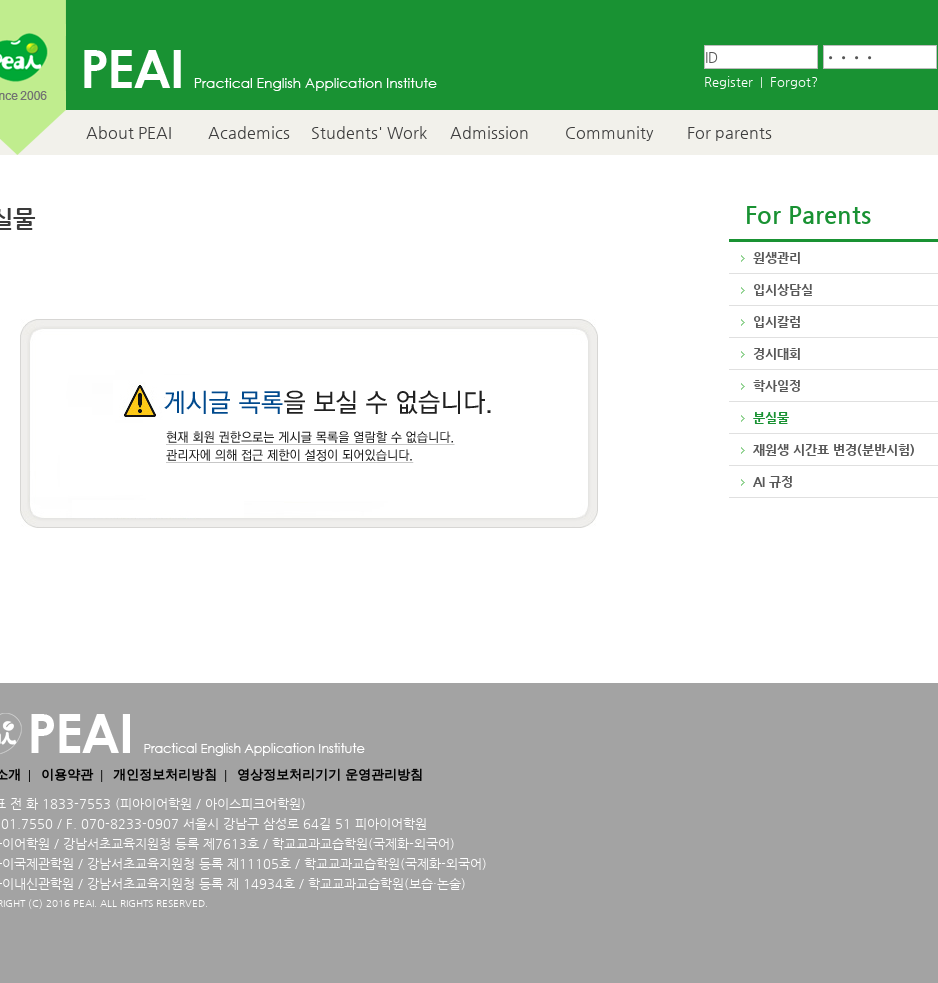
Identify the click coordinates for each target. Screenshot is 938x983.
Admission (489, 132)
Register (728, 81)
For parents (729, 132)
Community (609, 132)
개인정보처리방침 (165, 774)
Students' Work (369, 132)
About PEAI (129, 132)
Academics (249, 132)
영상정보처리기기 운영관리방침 (329, 774)
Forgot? (794, 81)
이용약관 (67, 774)
